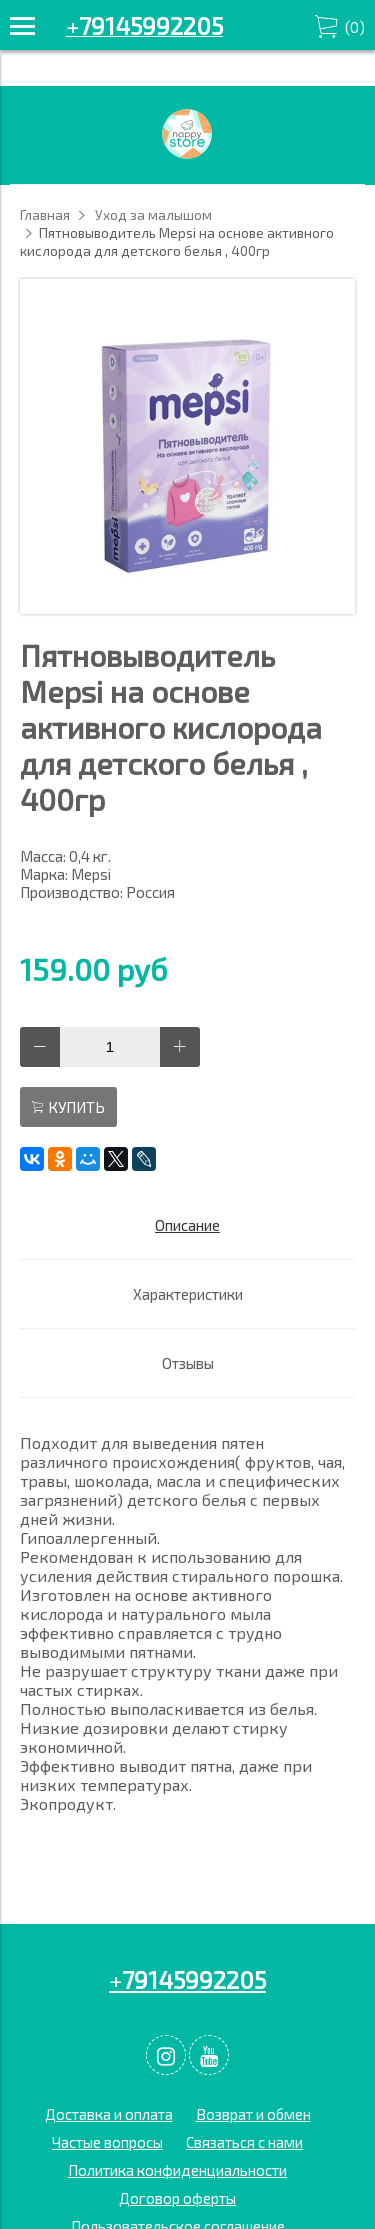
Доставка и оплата (109, 2114)
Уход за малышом (153, 215)
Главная (45, 215)
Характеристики (188, 1294)
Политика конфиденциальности (177, 2170)
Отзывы (188, 1363)
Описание (187, 1225)
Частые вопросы (107, 2142)
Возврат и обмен (253, 2114)
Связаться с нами (244, 2142)
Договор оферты (177, 2198)
